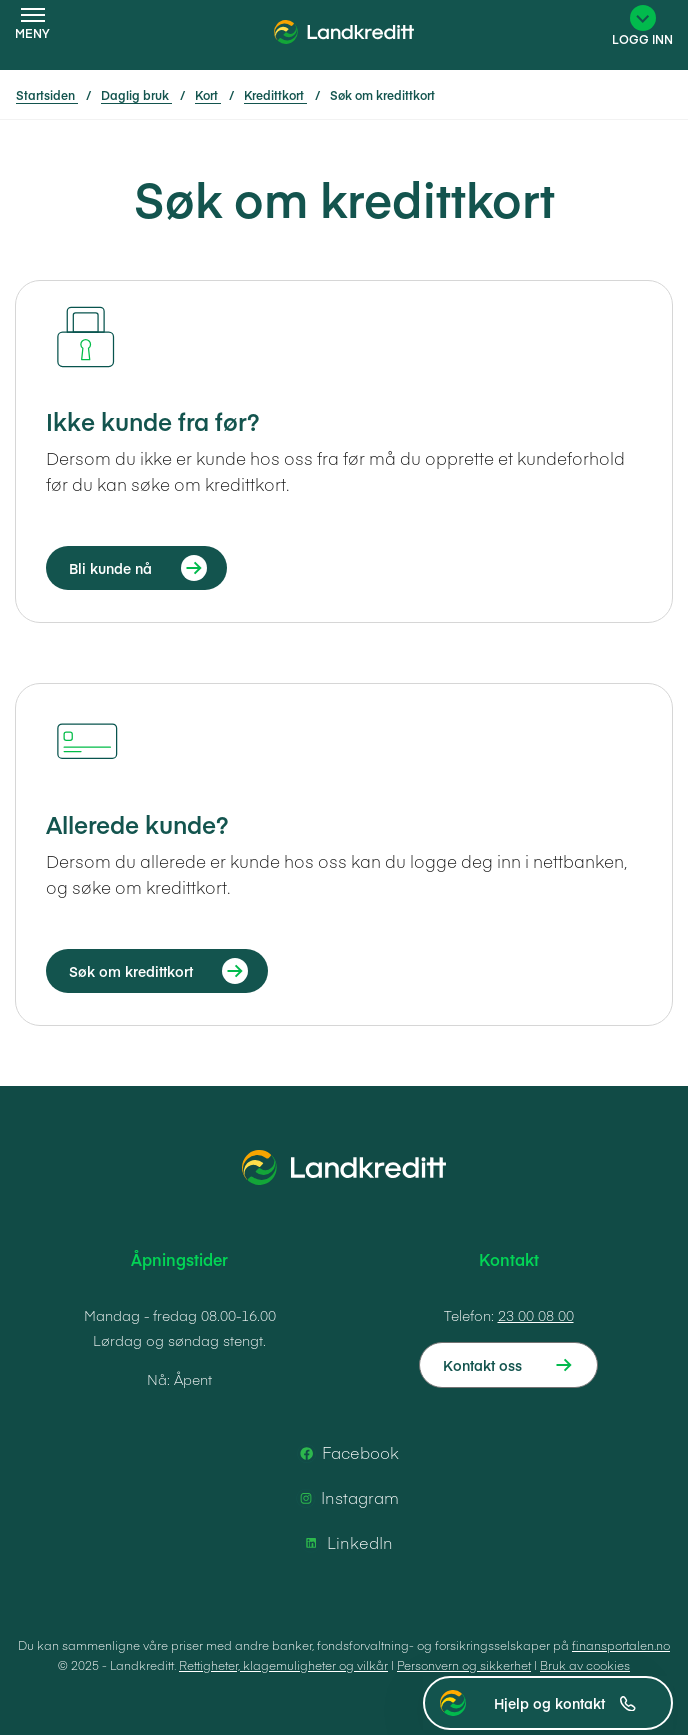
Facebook (346, 1453)
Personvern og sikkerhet (464, 1665)
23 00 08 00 (536, 1315)
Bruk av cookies (585, 1665)
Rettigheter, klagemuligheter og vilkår (283, 1665)
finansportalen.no (621, 1645)
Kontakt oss (482, 1365)
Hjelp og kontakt (565, 1703)
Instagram (346, 1498)
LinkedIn (346, 1543)
